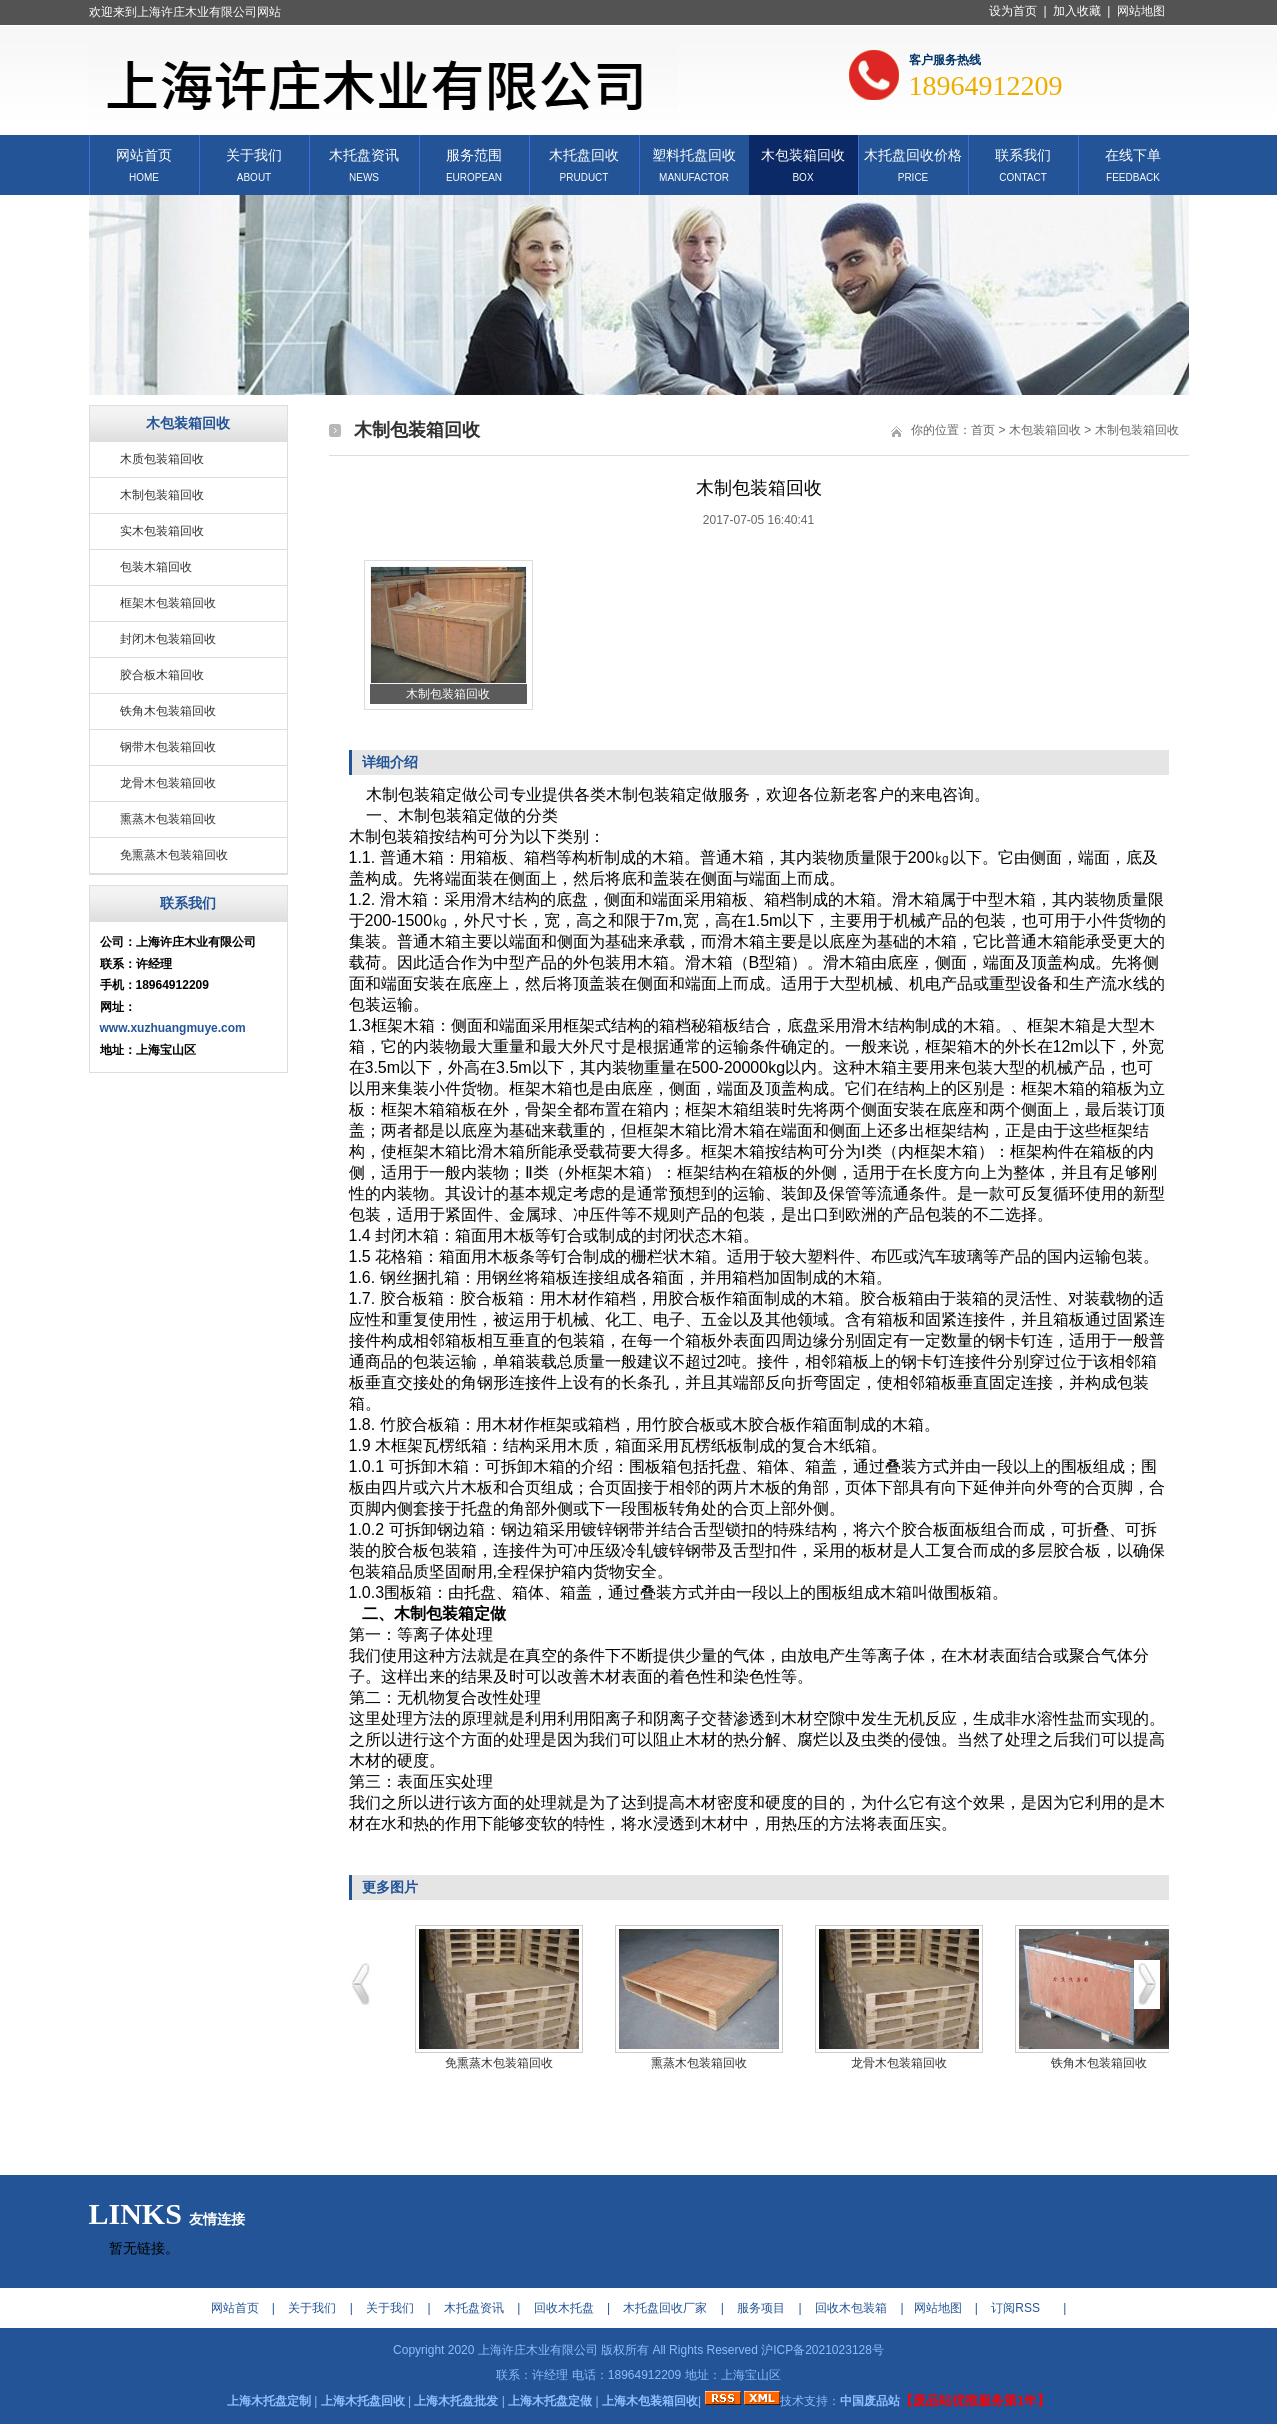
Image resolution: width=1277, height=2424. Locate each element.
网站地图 (1141, 11)
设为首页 (1013, 11)
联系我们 (1023, 153)
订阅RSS (1015, 2308)
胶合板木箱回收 (162, 675)
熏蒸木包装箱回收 (168, 819)
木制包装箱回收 (162, 495)
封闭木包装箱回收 (168, 639)
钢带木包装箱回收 (168, 747)
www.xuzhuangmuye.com (173, 1028)
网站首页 (144, 153)
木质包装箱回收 (162, 459)
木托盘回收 (584, 153)
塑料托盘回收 (694, 153)
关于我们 (254, 153)
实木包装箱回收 (162, 531)
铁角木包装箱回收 (168, 711)
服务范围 (474, 153)
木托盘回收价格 (913, 153)
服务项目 (761, 2308)
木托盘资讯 (364, 153)
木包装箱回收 (803, 153)
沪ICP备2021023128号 (822, 2350)
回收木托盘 (564, 2308)
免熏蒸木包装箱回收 (174, 855)
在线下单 (1133, 153)
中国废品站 (870, 2401)
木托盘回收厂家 (665, 2308)
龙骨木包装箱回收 (168, 783)
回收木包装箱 (851, 2308)
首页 (983, 430)
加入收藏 (1077, 11)
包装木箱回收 (156, 567)
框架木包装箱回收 (168, 603)
